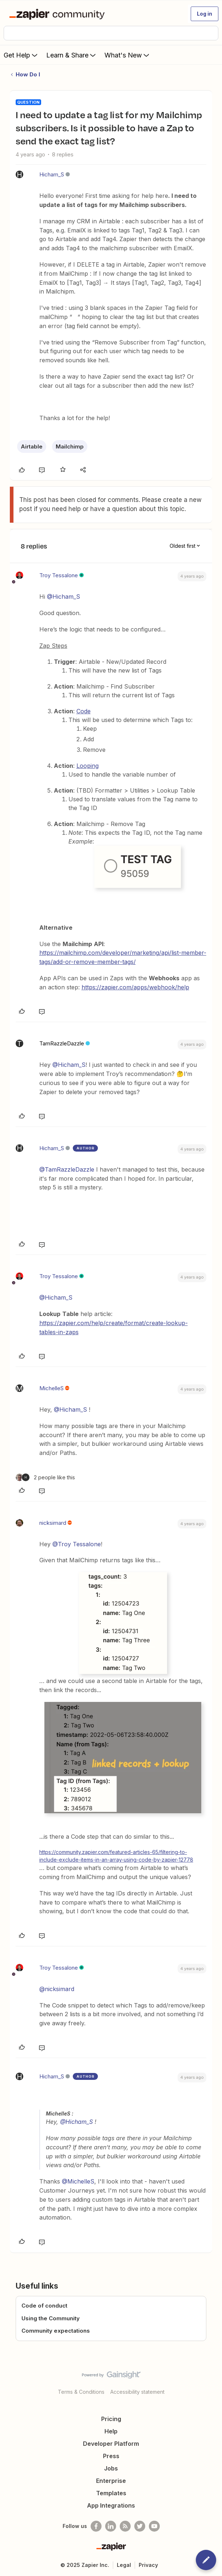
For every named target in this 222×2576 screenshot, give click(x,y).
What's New (127, 55)
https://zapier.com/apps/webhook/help (135, 987)
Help (111, 2431)
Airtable (32, 446)
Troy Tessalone (58, 575)
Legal (124, 2565)
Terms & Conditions (81, 2392)
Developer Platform (111, 2443)
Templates (111, 2493)
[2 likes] (45, 1477)
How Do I (28, 74)
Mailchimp (70, 446)
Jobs (111, 2468)
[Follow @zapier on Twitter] (139, 2526)
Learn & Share (71, 55)
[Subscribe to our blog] (125, 2526)
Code (83, 711)
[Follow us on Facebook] (96, 2526)
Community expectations (55, 2330)
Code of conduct (44, 2305)
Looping (87, 765)
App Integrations (111, 2505)
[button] (204, 14)
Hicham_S (51, 174)
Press (111, 2456)
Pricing (111, 2419)
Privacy (148, 2565)
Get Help (21, 55)
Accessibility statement (137, 2392)
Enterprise (111, 2480)
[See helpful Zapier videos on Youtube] (154, 2526)
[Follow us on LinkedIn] (110, 2526)
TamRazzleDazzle (61, 1043)
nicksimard (52, 1522)
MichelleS (51, 1388)
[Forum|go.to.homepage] (58, 14)
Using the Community (50, 2318)
